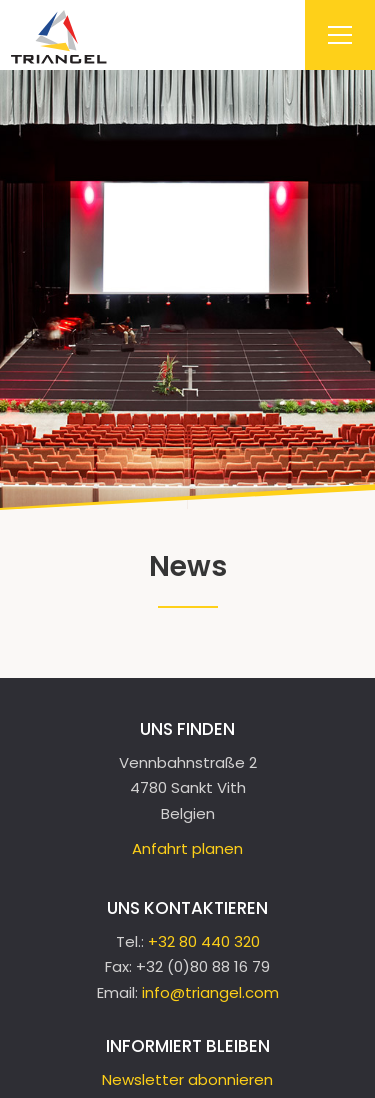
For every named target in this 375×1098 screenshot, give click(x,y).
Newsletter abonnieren (187, 1079)
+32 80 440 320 (204, 941)
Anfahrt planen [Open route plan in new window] (187, 848)
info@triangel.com (210, 992)
